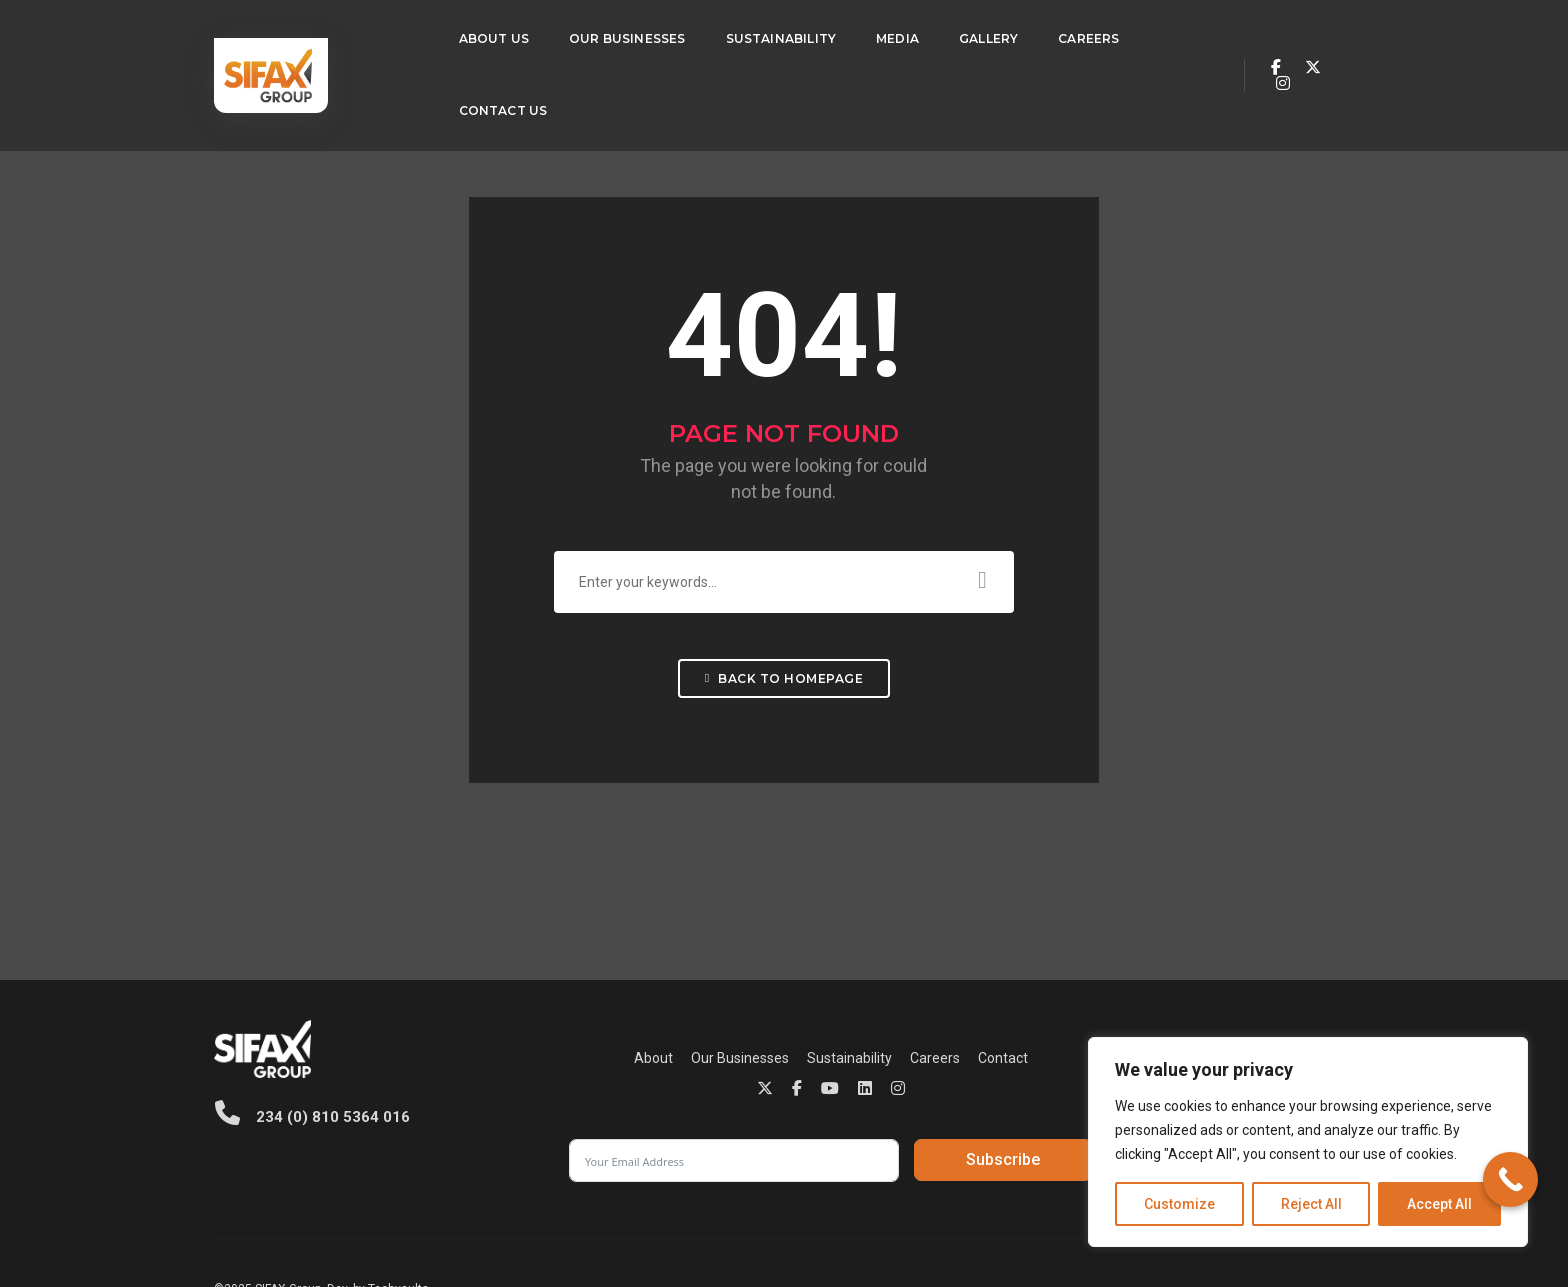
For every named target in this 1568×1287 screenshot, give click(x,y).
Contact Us (472, 107)
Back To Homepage (784, 689)
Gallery (957, 35)
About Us (463, 35)
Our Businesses (596, 35)
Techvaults (398, 1217)
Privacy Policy (904, 1217)
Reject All (1311, 1204)
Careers (1057, 35)
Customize (1179, 1204)
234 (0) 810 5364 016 (311, 1117)
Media (866, 35)
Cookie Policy (990, 1217)
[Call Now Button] (1510, 1179)
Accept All (1439, 1204)
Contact (836, 1062)
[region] (1308, 1142)
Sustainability (750, 35)
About (486, 1062)
